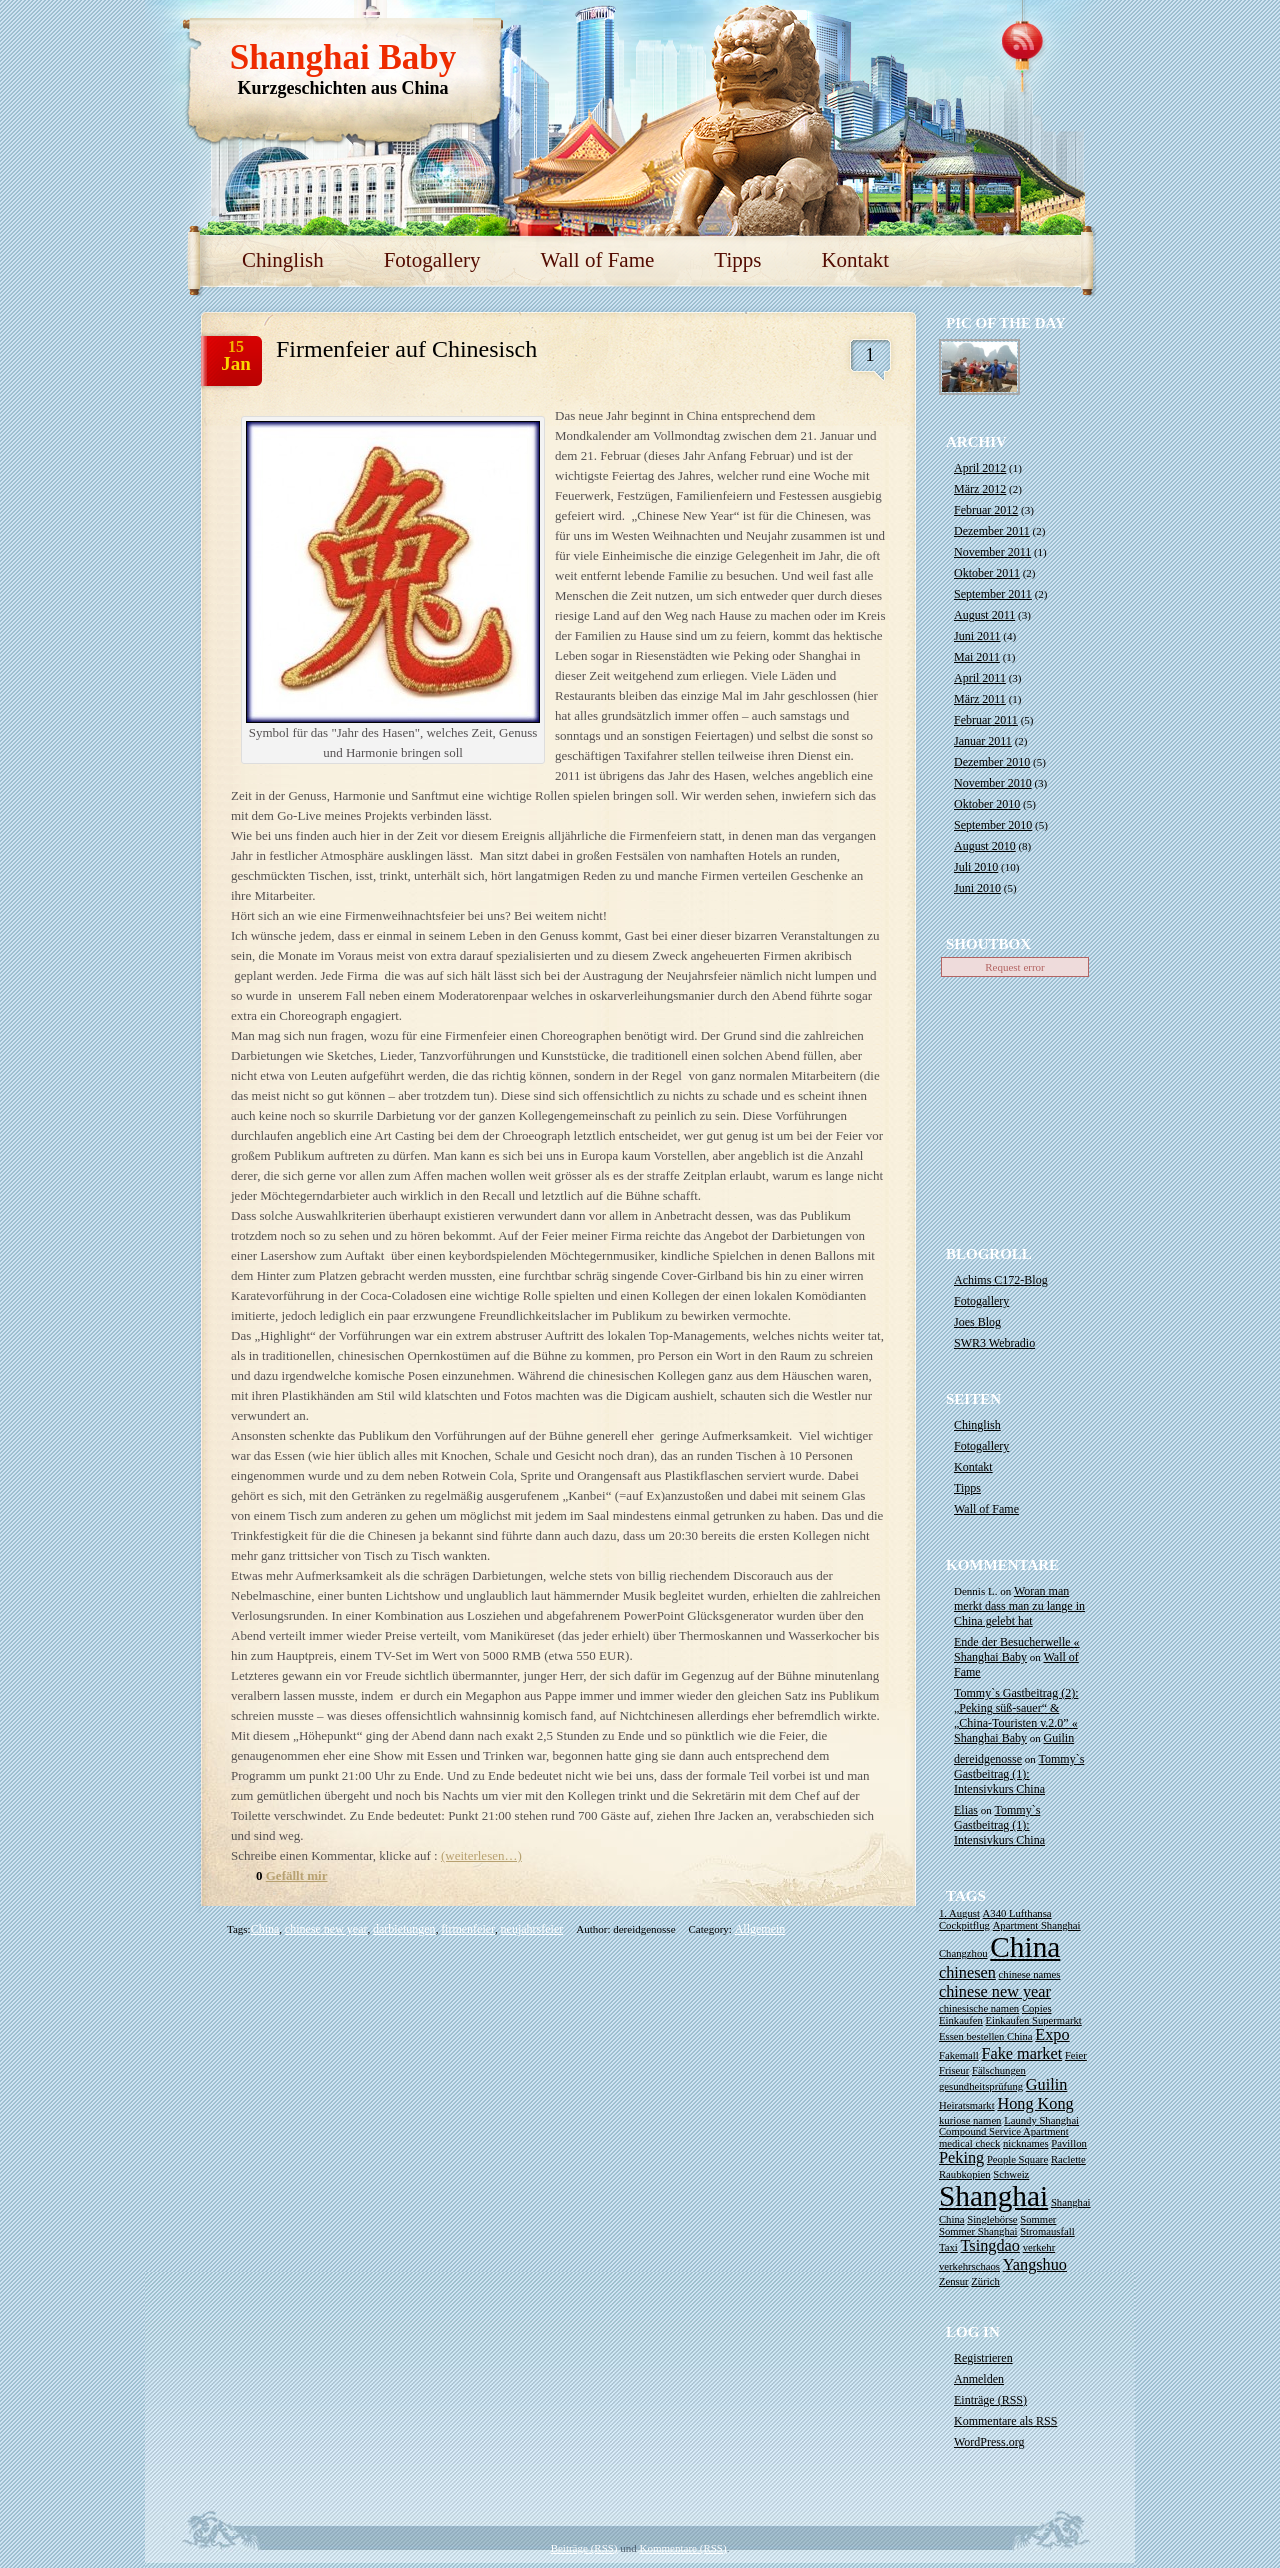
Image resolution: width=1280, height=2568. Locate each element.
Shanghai (993, 2196)
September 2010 (993, 825)
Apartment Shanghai (1037, 1925)
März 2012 (980, 489)
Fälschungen (999, 2070)
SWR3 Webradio (994, 1343)
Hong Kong (1035, 2104)
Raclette (1068, 2159)
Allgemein (760, 1929)
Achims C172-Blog (1001, 1280)
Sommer (1038, 2219)
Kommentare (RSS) (683, 2548)
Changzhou (963, 1953)
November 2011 (992, 552)
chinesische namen (979, 2008)
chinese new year (326, 1929)
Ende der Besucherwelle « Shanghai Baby (1017, 1649)
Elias (966, 1810)
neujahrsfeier (532, 1929)
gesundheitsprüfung (981, 2086)
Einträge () (990, 2400)
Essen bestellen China (986, 2036)
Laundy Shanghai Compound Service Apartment (1009, 2126)
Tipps (737, 260)
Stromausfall (1047, 2231)
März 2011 (980, 699)
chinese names (1030, 1974)
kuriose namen (970, 2120)
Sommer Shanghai (978, 2231)
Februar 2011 (986, 720)
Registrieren (983, 2358)
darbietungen (404, 1929)
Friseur (954, 2070)
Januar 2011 (983, 741)
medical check (969, 2143)
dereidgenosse (988, 1759)
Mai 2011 (977, 657)
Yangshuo (1035, 2265)
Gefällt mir (297, 1875)
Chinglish (283, 260)
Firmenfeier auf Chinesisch (406, 349)
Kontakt (855, 260)
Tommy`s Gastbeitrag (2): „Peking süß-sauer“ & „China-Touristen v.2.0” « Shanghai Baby (1016, 1715)
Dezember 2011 (992, 531)
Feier (1076, 2055)
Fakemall (959, 2055)
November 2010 (993, 783)
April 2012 (980, 468)
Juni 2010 (977, 888)
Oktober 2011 (987, 573)
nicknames (1026, 2143)
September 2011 (993, 594)
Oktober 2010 (987, 804)
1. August (959, 1913)
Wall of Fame (598, 260)
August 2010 (985, 846)
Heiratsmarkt (967, 2105)
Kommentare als (1005, 2421)
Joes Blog (977, 1322)
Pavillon (1069, 2143)
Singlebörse (992, 2219)
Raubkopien (965, 2174)
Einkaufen (961, 2020)
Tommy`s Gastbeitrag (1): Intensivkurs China (1019, 1774)
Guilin (1059, 1738)
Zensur (954, 2281)
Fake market (1021, 2054)
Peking (961, 2158)
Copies (1037, 2008)
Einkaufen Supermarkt (1034, 2020)
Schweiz (1011, 2174)
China (265, 1929)
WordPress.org (989, 2442)
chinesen (967, 1973)
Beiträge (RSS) (584, 2548)
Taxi (948, 2247)
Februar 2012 (986, 510)
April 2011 (980, 678)
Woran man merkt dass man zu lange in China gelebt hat (1019, 1606)
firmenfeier (468, 1929)
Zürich (985, 2281)
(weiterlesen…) (481, 1855)
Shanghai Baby (343, 57)
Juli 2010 (976, 867)
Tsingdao (990, 2246)
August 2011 (984, 615)
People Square (1017, 2159)
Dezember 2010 (992, 762)
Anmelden (979, 2379)
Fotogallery (432, 260)
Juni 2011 (977, 636)
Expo (1052, 2035)
